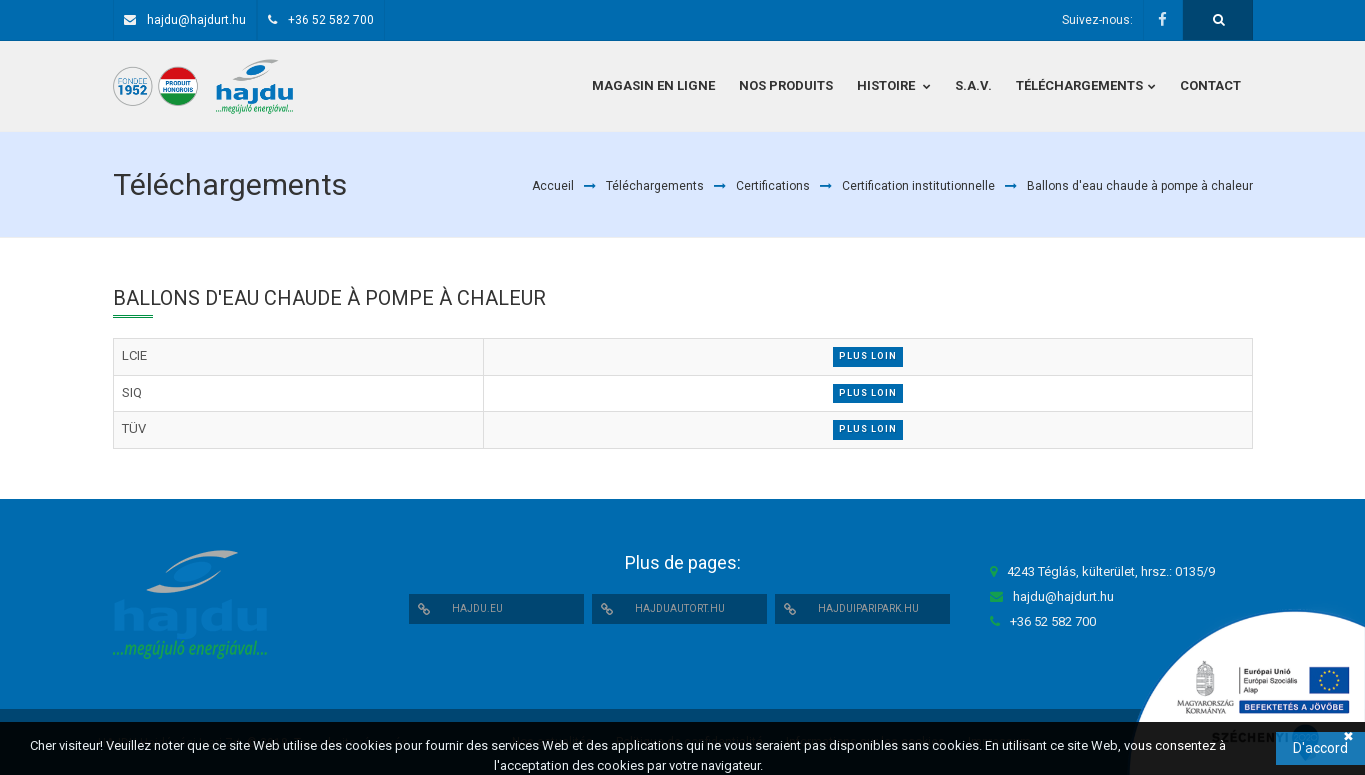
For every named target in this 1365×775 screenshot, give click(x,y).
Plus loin (868, 356)
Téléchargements (655, 186)
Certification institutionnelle (918, 186)
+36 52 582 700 (331, 20)
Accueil (553, 186)
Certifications (773, 186)
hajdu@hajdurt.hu (196, 20)
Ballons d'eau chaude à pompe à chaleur (1140, 186)
